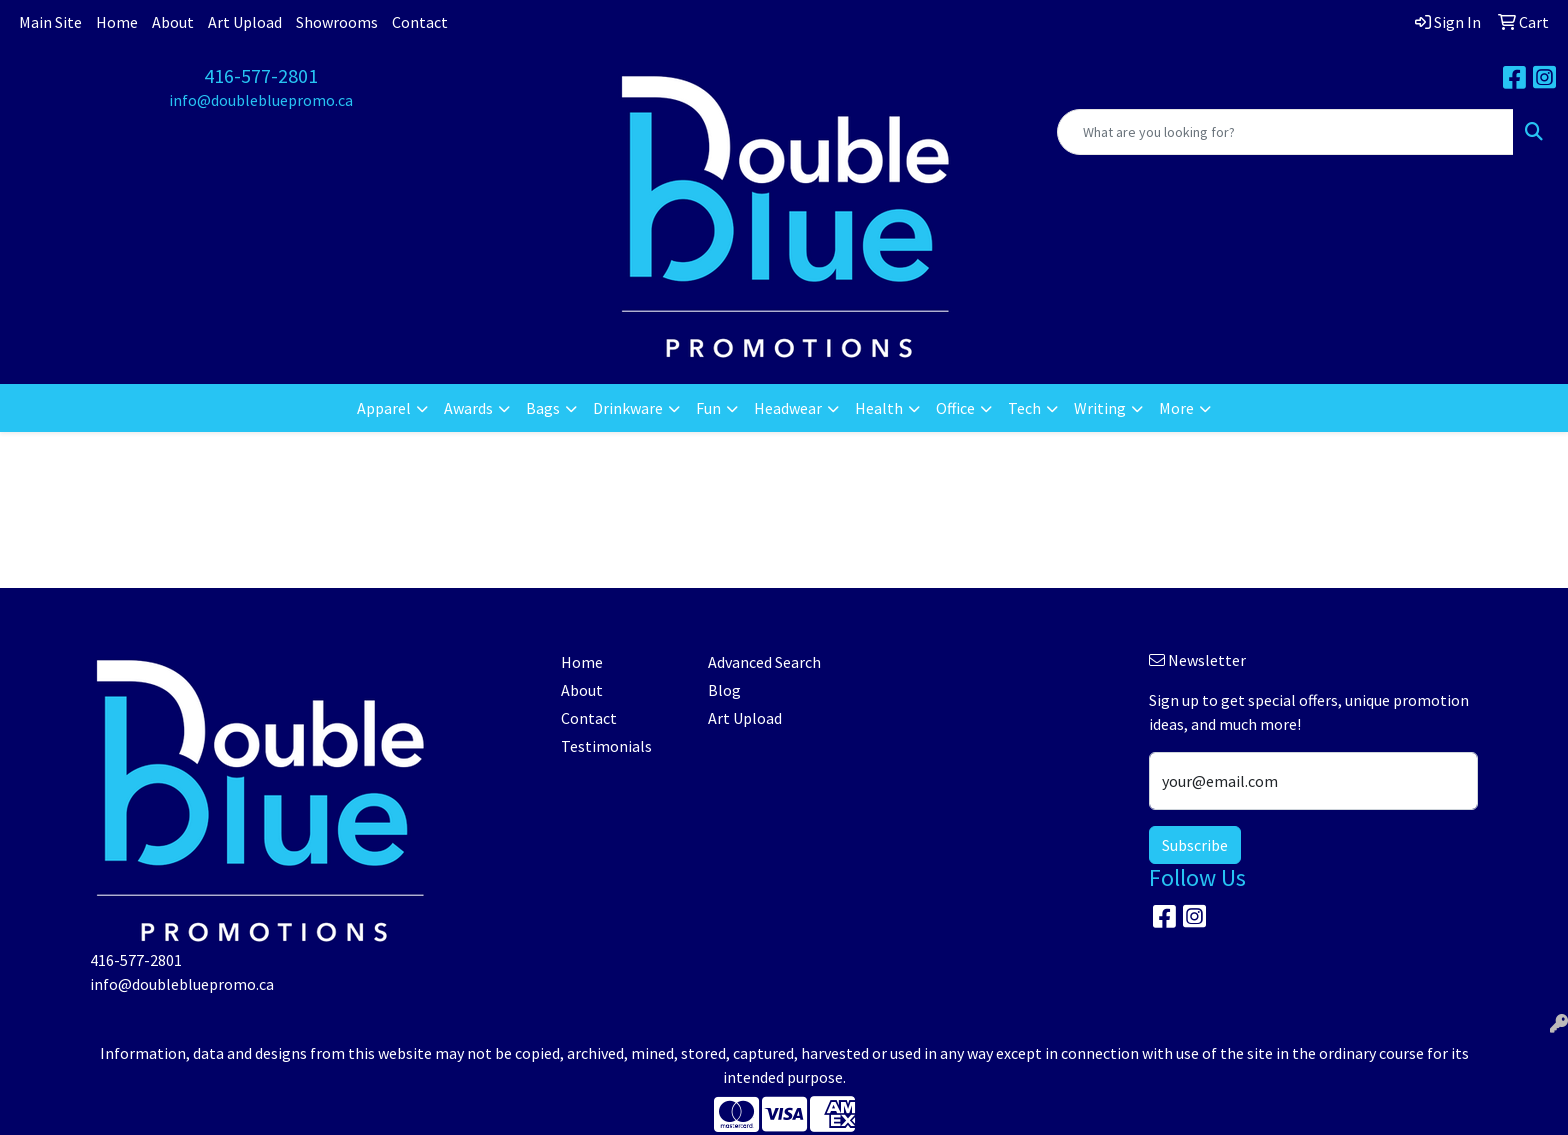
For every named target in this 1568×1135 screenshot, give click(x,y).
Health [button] (879, 408)
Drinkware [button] (628, 408)
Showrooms (337, 22)
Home (117, 22)
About (173, 22)
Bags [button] (543, 408)
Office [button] (955, 408)
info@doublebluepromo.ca (261, 100)
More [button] (1176, 408)
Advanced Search (764, 662)
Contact (420, 22)
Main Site (50, 22)
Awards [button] (468, 408)
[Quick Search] (1285, 132)
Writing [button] (1100, 408)
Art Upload (245, 22)
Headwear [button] (788, 408)
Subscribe (1195, 845)
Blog (724, 690)
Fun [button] (708, 408)
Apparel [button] (384, 408)
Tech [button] (1024, 408)
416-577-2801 (261, 75)
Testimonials (606, 746)
